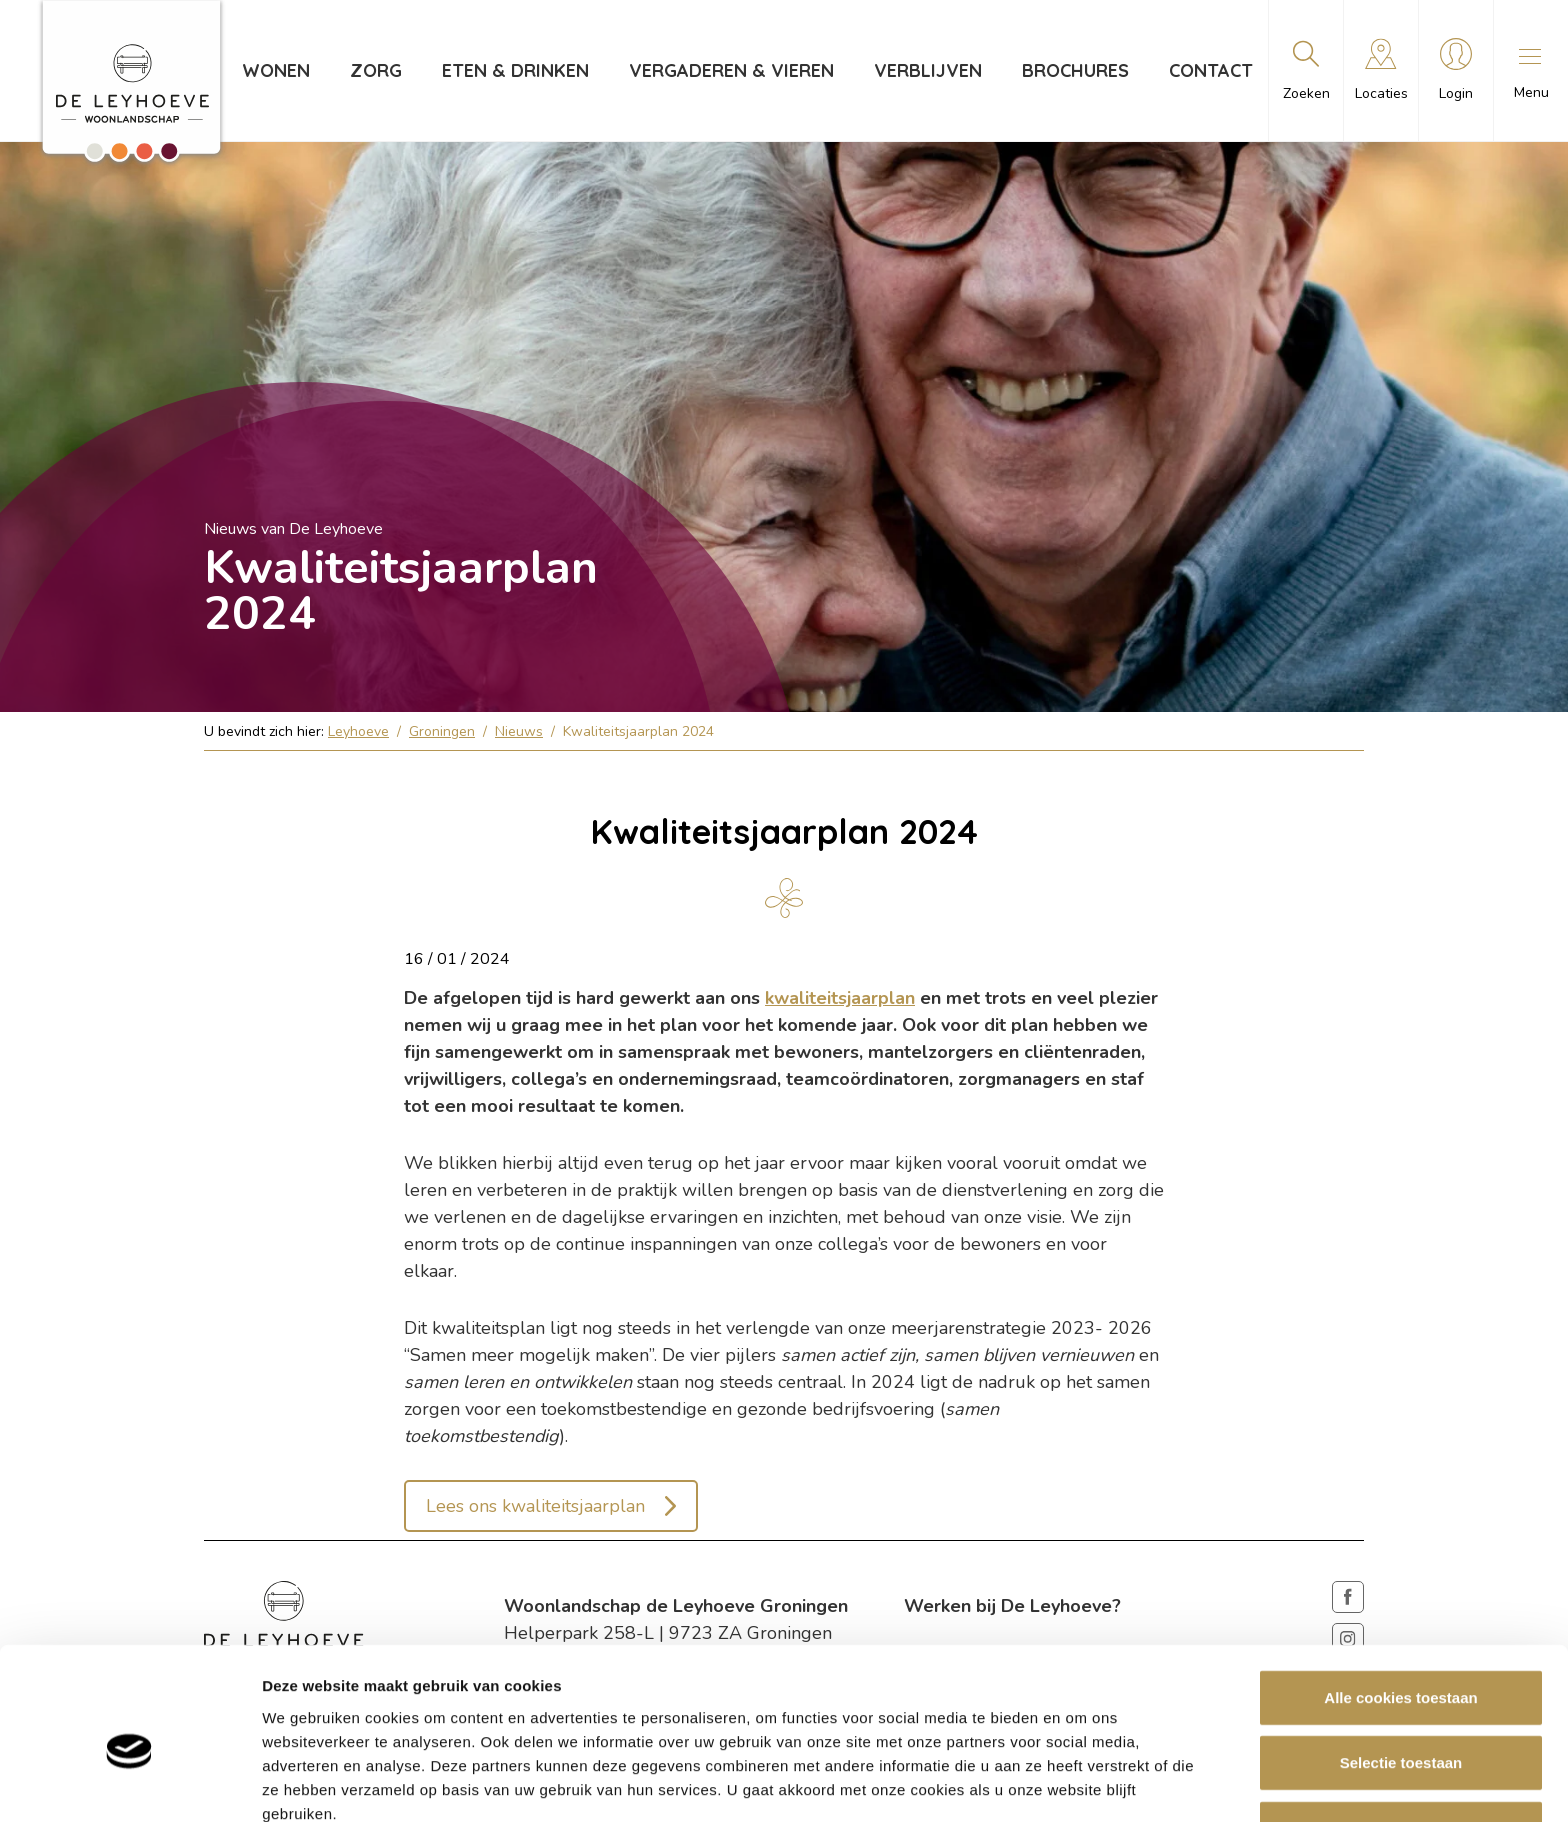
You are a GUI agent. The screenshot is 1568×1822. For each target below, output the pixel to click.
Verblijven (928, 70)
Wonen (276, 70)
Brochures (1075, 70)
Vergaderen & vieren (731, 70)
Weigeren (1400, 1732)
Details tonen (1080, 1782)
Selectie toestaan (1401, 1667)
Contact (1211, 70)
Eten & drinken (515, 70)
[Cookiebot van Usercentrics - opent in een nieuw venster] (129, 1783)
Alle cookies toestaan (1400, 1601)
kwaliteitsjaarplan (840, 998)
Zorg (376, 70)
